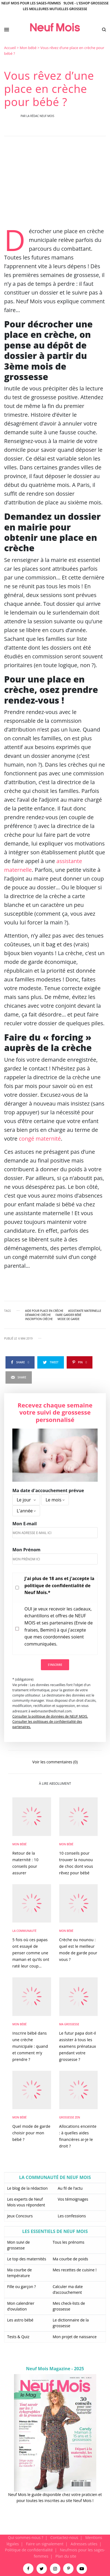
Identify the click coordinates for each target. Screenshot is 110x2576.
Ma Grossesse (69, 2024)
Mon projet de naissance (75, 2336)
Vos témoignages (73, 2199)
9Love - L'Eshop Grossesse (86, 3)
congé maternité (40, 1138)
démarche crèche (38, 1314)
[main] (55, 1290)
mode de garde (69, 1319)
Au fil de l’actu (70, 2188)
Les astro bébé (20, 2320)
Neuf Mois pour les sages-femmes (31, 3)
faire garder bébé (68, 1314)
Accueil (10, 47)
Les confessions (72, 2215)
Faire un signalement (45, 2543)
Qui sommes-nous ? (25, 2537)
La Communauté (24, 1931)
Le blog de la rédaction (27, 2188)
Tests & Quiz (18, 2336)
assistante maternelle (84, 1310)
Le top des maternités (26, 2258)
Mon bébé (28, 47)
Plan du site (65, 2556)
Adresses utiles (83, 2543)
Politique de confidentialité (29, 2549)
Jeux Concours (20, 2215)
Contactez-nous (64, 2537)
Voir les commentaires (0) (55, 1761)
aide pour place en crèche (44, 1310)
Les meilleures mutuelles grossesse (55, 9)
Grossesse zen (69, 2117)
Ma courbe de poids (70, 2258)
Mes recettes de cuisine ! (75, 2269)
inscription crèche (39, 1319)
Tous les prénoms (68, 2242)
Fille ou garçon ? (21, 2286)
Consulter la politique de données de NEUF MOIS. (50, 1716)
